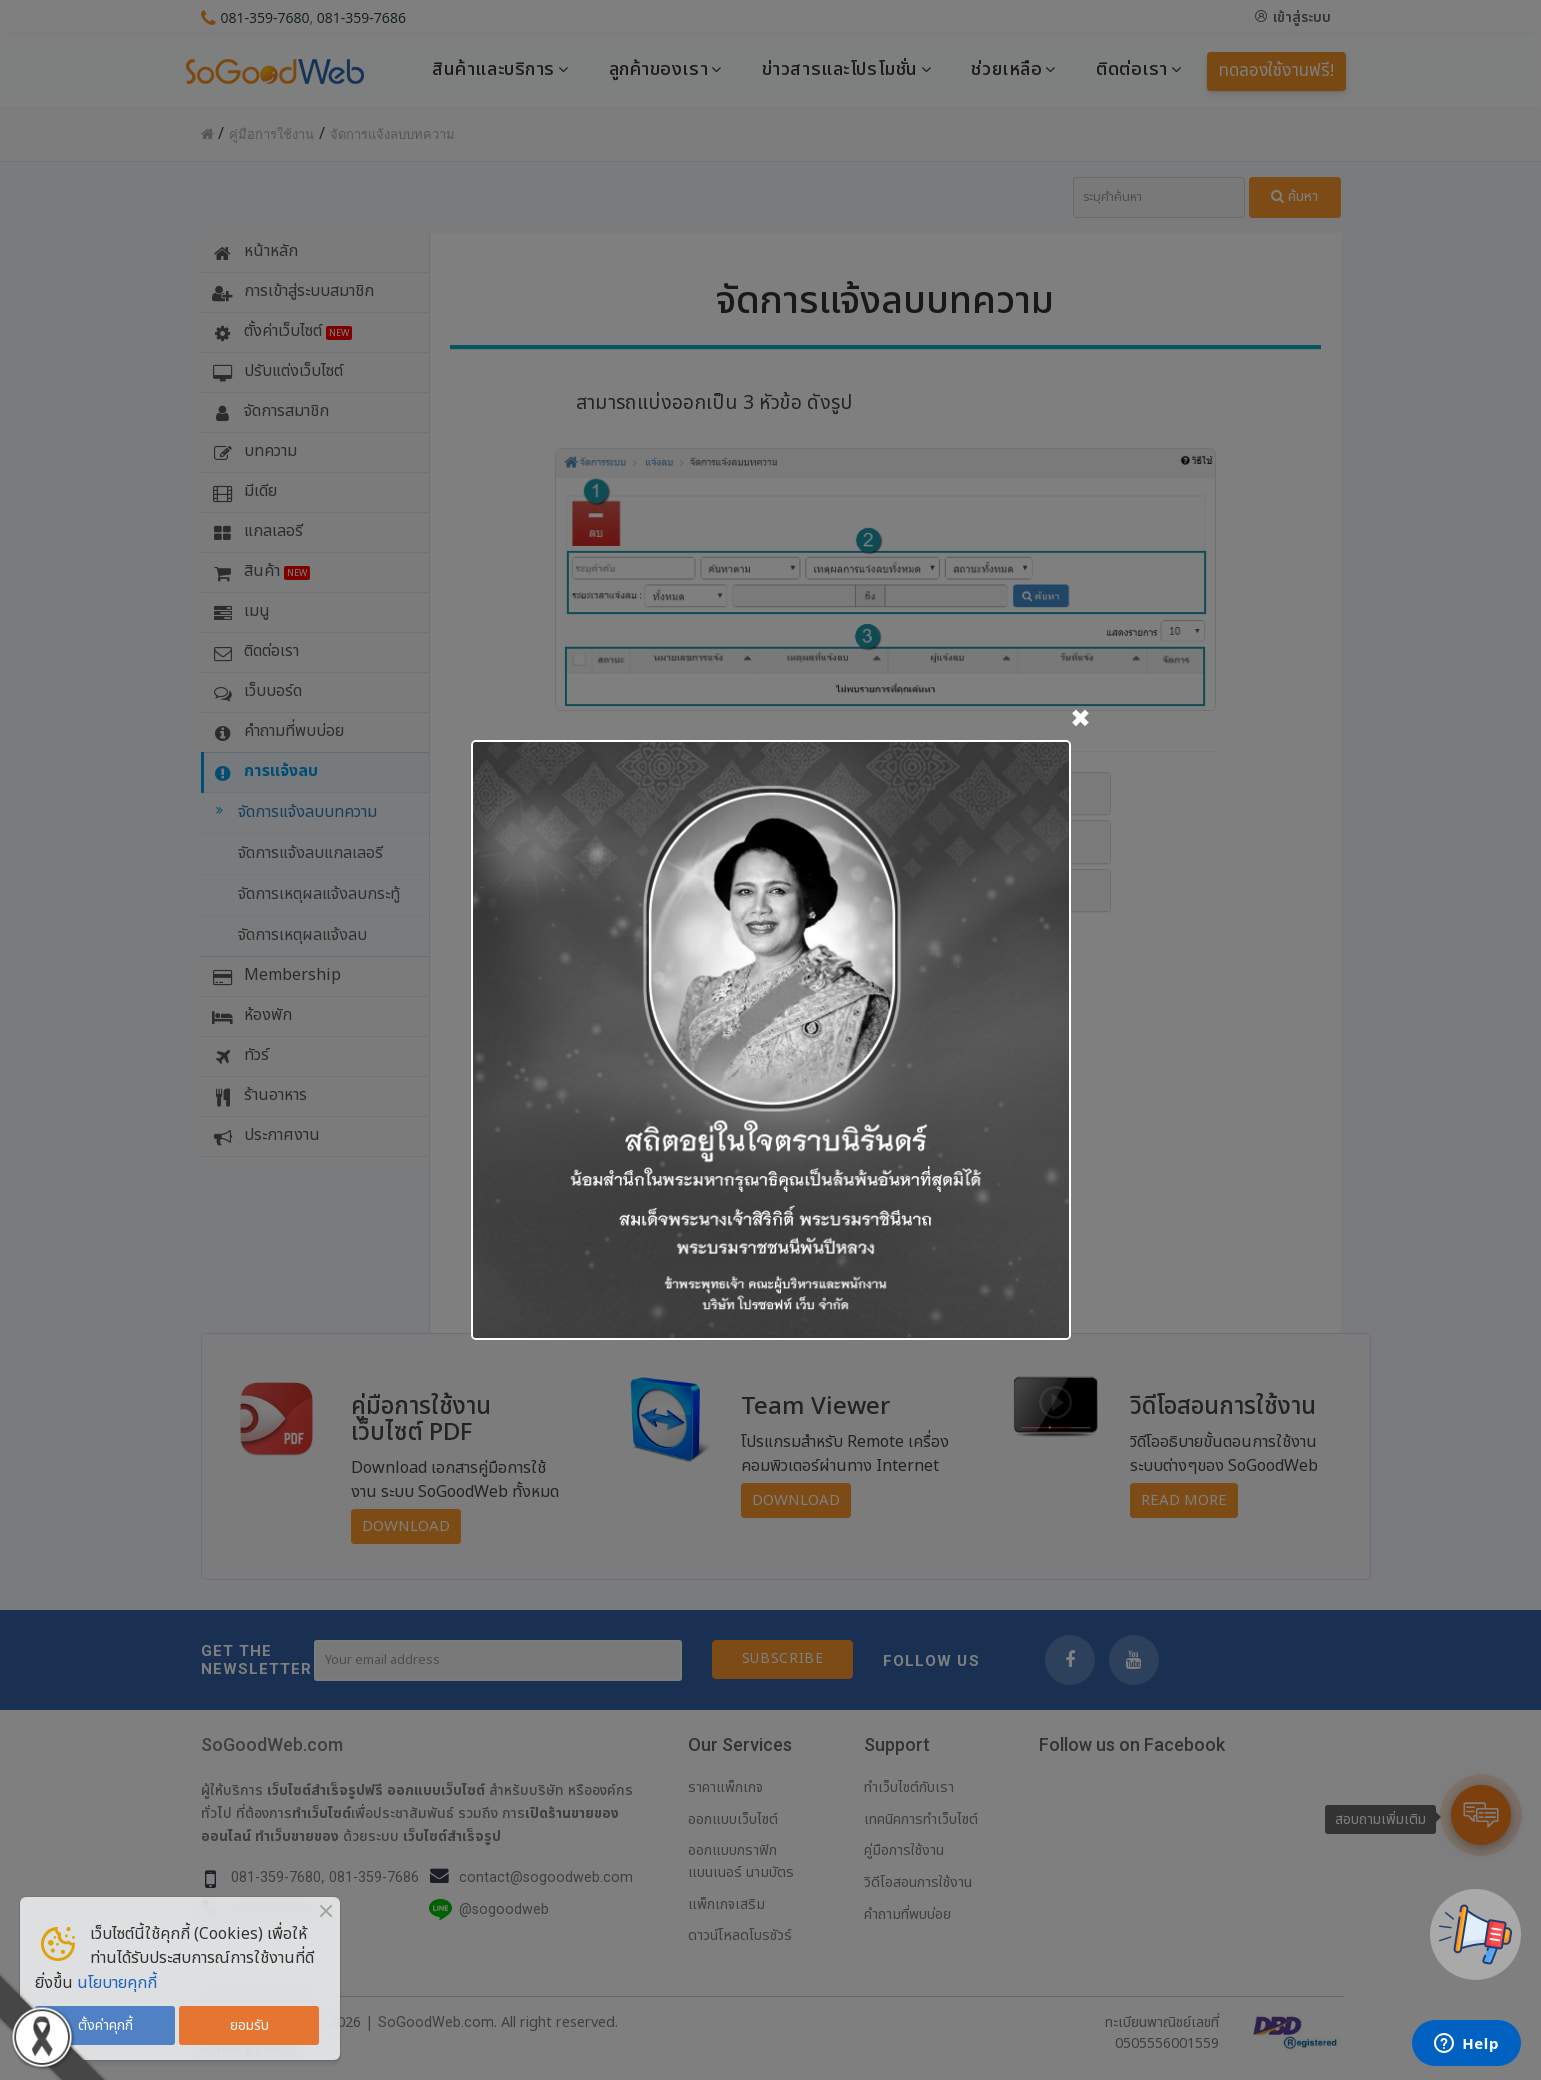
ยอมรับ (249, 2025)
